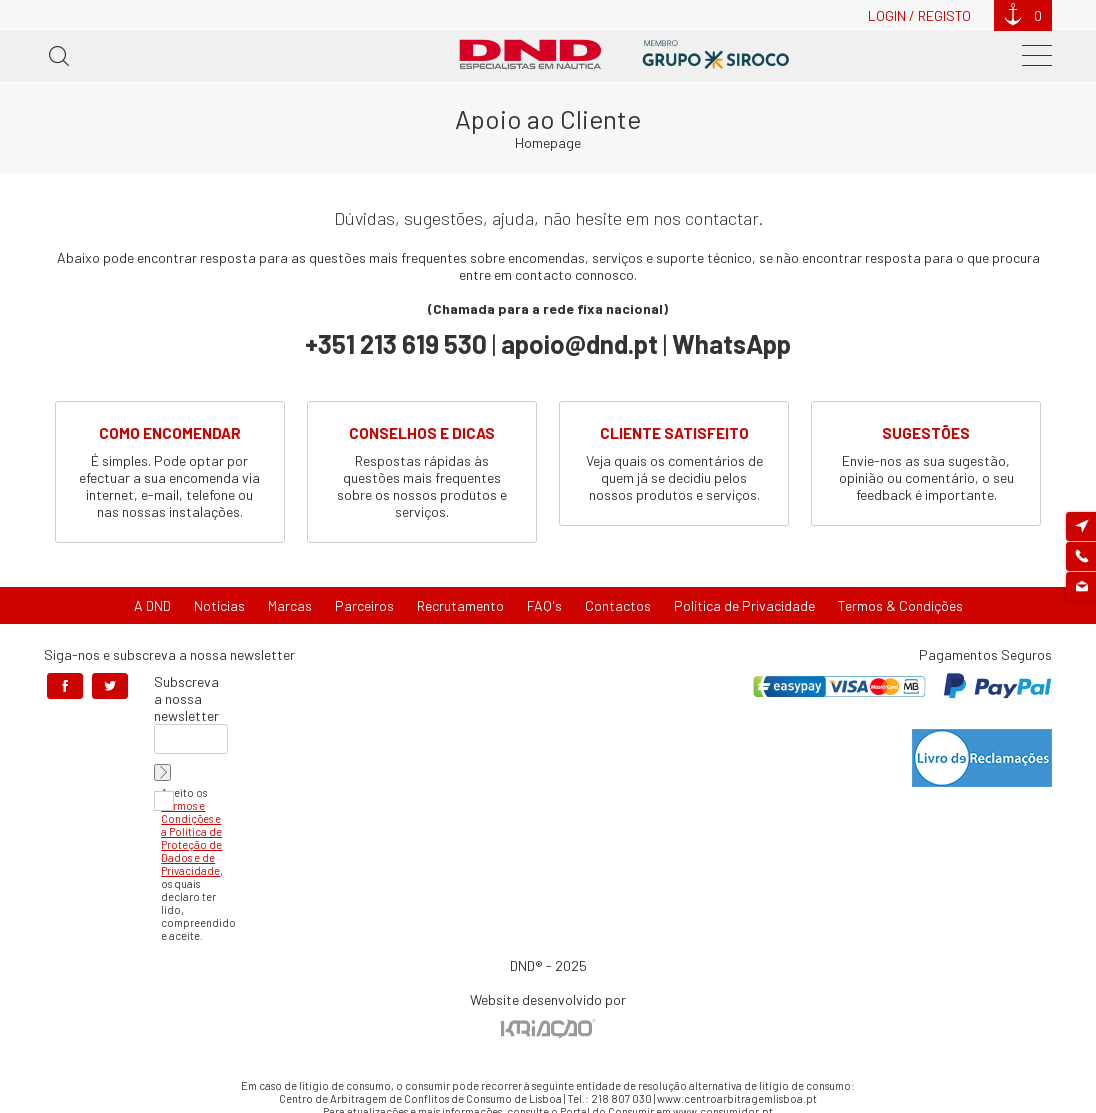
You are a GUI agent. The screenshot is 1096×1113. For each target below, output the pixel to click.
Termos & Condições (900, 605)
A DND (152, 605)
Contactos (618, 605)
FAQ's (544, 605)
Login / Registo (919, 15)
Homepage (548, 142)
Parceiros (364, 605)
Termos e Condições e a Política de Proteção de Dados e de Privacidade (191, 838)
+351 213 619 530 (396, 343)
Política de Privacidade (744, 605)
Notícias (219, 605)
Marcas (290, 605)
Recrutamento (460, 605)
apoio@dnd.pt (579, 343)
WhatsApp (731, 343)
